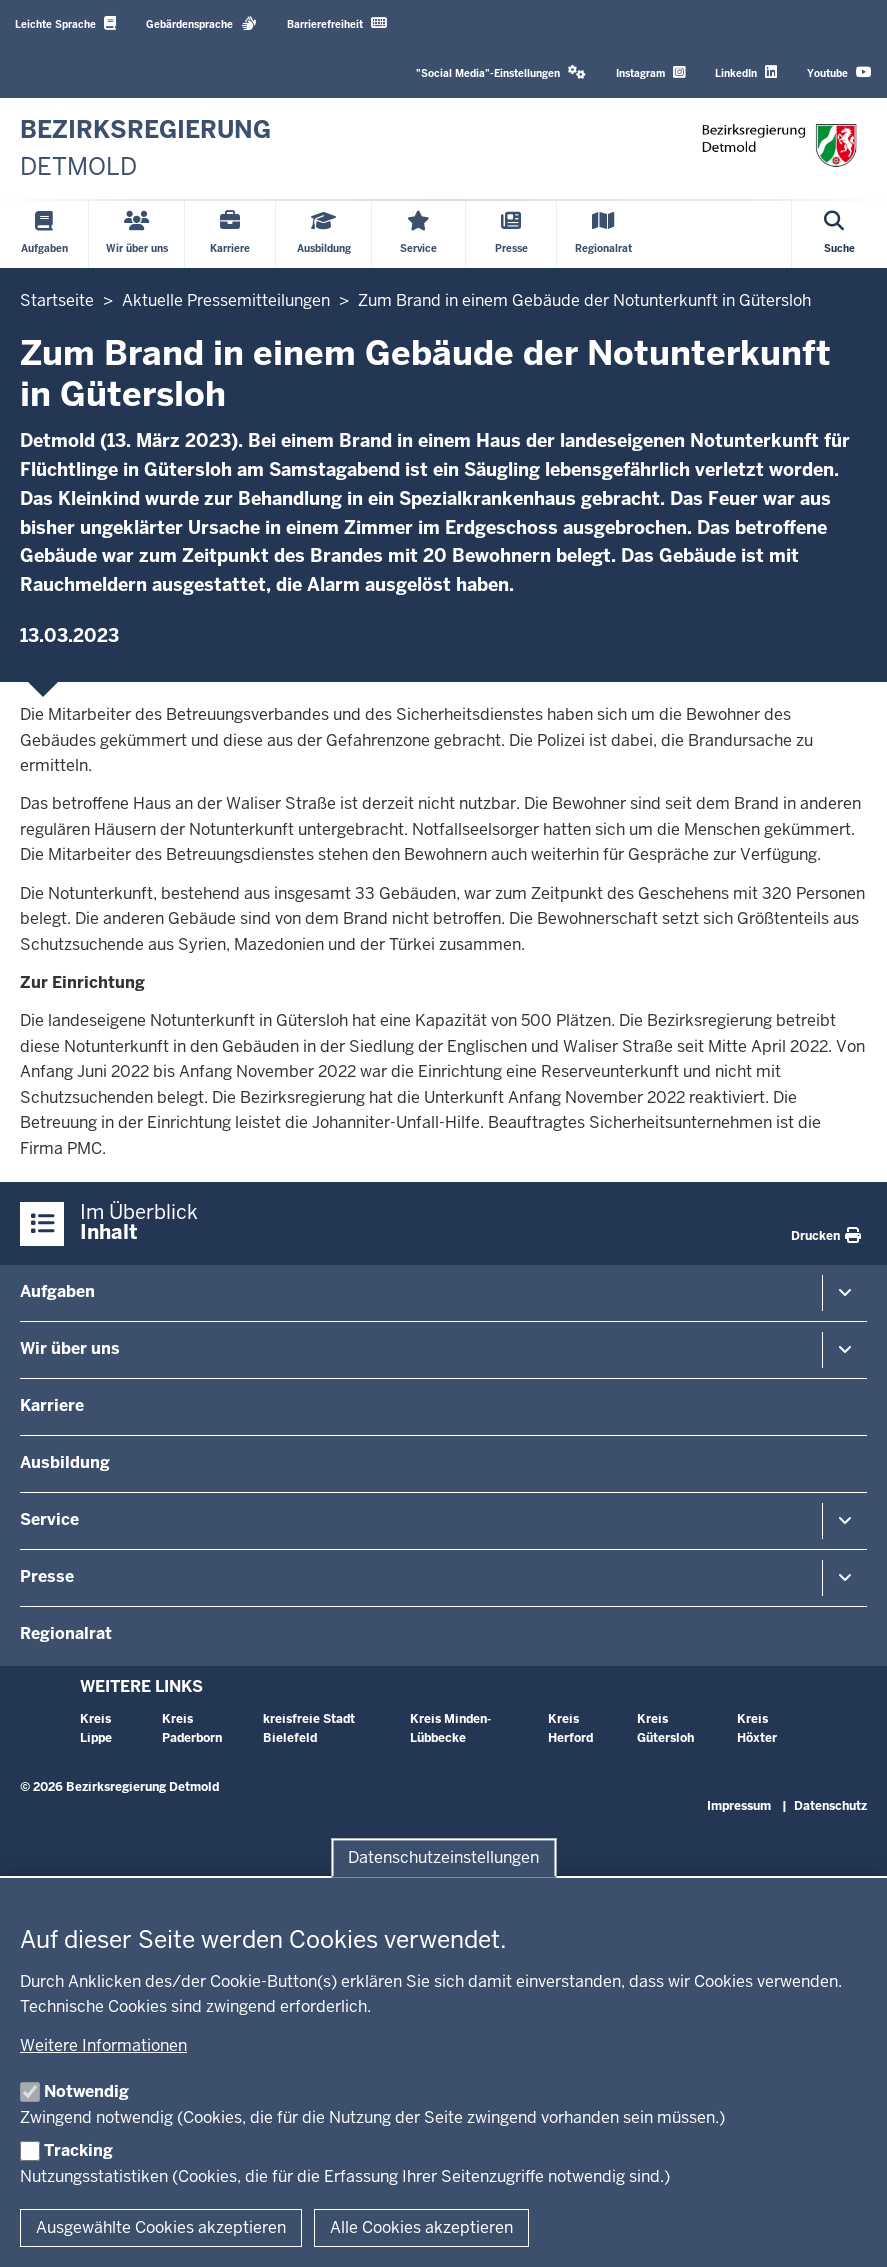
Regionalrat (66, 1633)
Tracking (78, 2150)
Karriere (52, 1405)
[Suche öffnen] (839, 234)
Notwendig (86, 2091)
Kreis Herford (570, 1728)
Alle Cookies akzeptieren (421, 2227)
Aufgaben (57, 1291)
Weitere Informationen (103, 2045)
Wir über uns (70, 1348)
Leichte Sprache (65, 23)
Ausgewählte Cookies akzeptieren (161, 2227)
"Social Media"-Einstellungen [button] (501, 72)
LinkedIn (746, 72)
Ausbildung (65, 1462)
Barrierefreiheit (337, 23)
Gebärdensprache (201, 23)
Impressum (739, 1806)
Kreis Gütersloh (665, 1728)
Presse (47, 1576)
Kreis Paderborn (192, 1728)
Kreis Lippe (96, 1728)
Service (49, 1519)
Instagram (650, 72)
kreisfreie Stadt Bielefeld (309, 1728)
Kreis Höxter (757, 1728)
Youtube (839, 72)
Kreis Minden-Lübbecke (450, 1728)
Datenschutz (830, 1806)
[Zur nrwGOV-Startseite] (145, 148)
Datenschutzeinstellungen (443, 1857)
